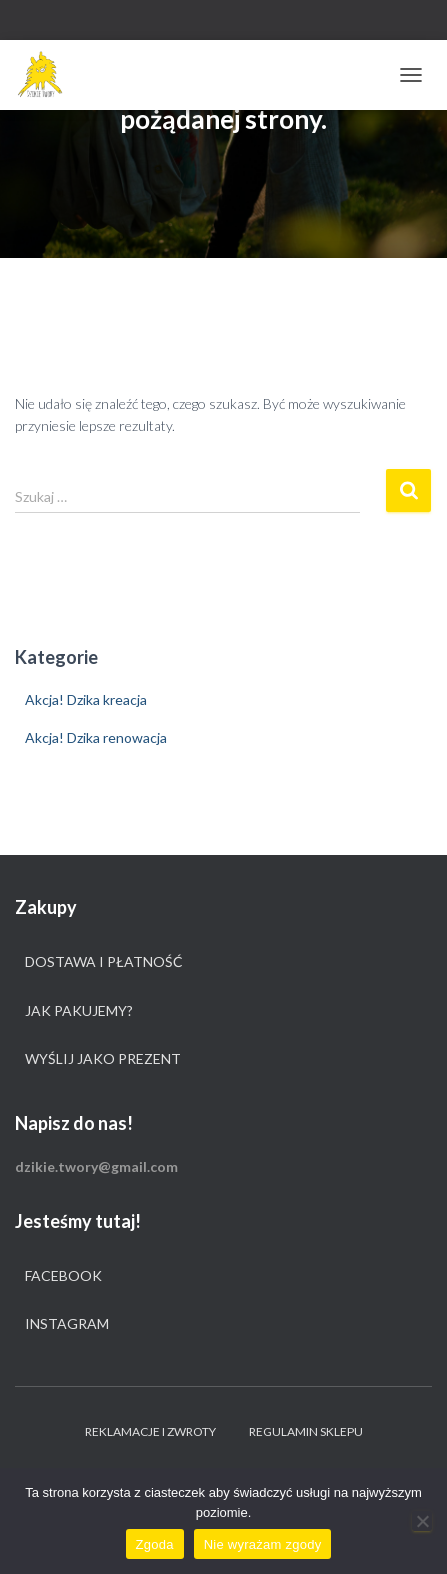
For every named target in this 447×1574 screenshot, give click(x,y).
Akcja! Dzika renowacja (96, 737)
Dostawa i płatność (104, 961)
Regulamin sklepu (306, 1431)
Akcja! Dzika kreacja (86, 699)
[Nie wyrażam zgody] (422, 1521)
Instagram (67, 1323)
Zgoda (155, 1544)
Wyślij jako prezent (103, 1058)
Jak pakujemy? (79, 1010)
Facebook (63, 1275)
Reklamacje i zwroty (150, 1431)
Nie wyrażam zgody (263, 1544)
